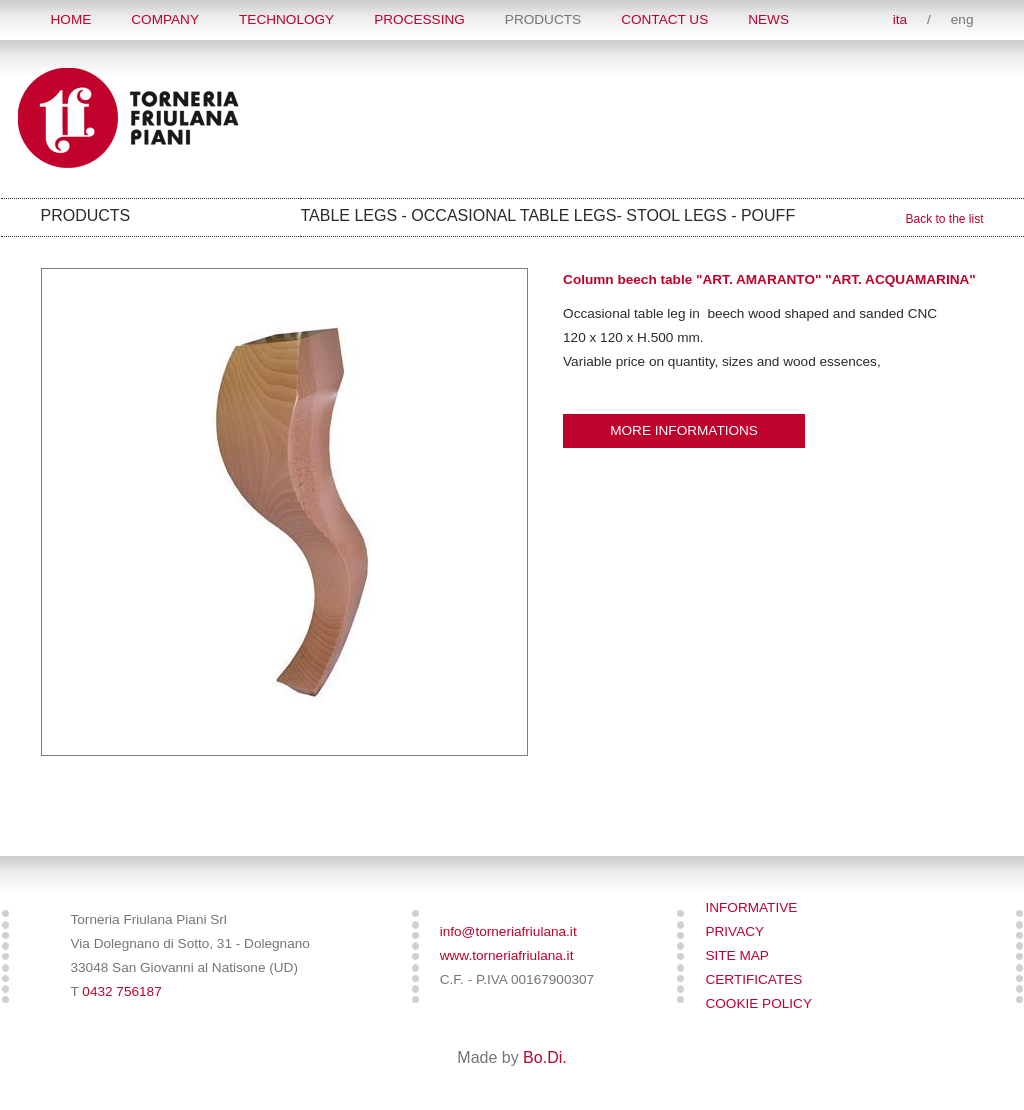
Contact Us (664, 19)
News (768, 19)
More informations (684, 430)
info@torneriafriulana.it (508, 931)
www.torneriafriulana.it (507, 955)
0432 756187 (121, 991)
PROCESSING (419, 19)
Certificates (753, 979)
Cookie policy (758, 1003)
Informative (751, 907)
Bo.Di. (545, 1057)
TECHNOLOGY (286, 19)
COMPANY (165, 19)
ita (900, 19)
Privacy (734, 931)
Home (71, 19)
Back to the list (944, 219)
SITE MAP (736, 955)
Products (543, 19)
